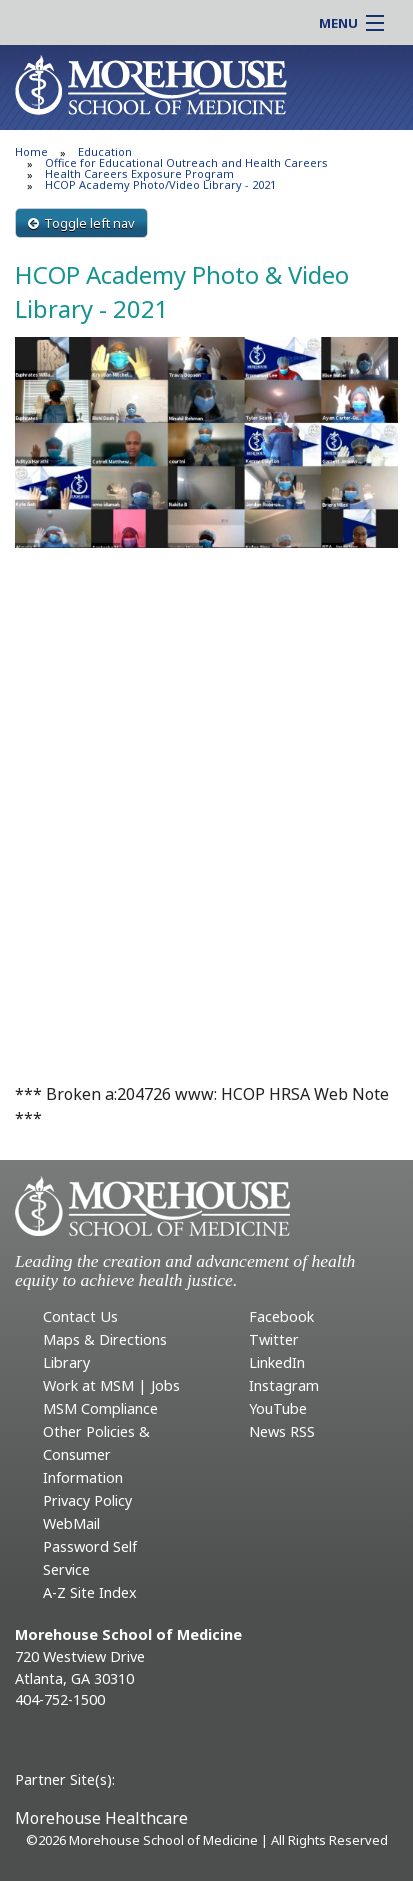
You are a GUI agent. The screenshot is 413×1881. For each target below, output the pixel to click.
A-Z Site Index (90, 1592)
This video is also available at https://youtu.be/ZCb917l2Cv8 (206, 945)
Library (66, 1362)
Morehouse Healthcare (101, 1818)
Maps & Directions (105, 1339)
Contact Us (80, 1316)
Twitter (274, 1339)
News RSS (282, 1431)
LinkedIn (277, 1362)
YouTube (278, 1408)
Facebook (281, 1316)
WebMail (71, 1523)
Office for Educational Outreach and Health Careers (186, 162)
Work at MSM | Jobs (111, 1385)
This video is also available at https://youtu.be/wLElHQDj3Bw (206, 688)
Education (105, 151)
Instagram (284, 1385)
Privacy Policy (87, 1500)
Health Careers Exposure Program (139, 173)
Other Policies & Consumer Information (96, 1454)
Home (31, 151)
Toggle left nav (81, 223)
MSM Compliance (100, 1408)
